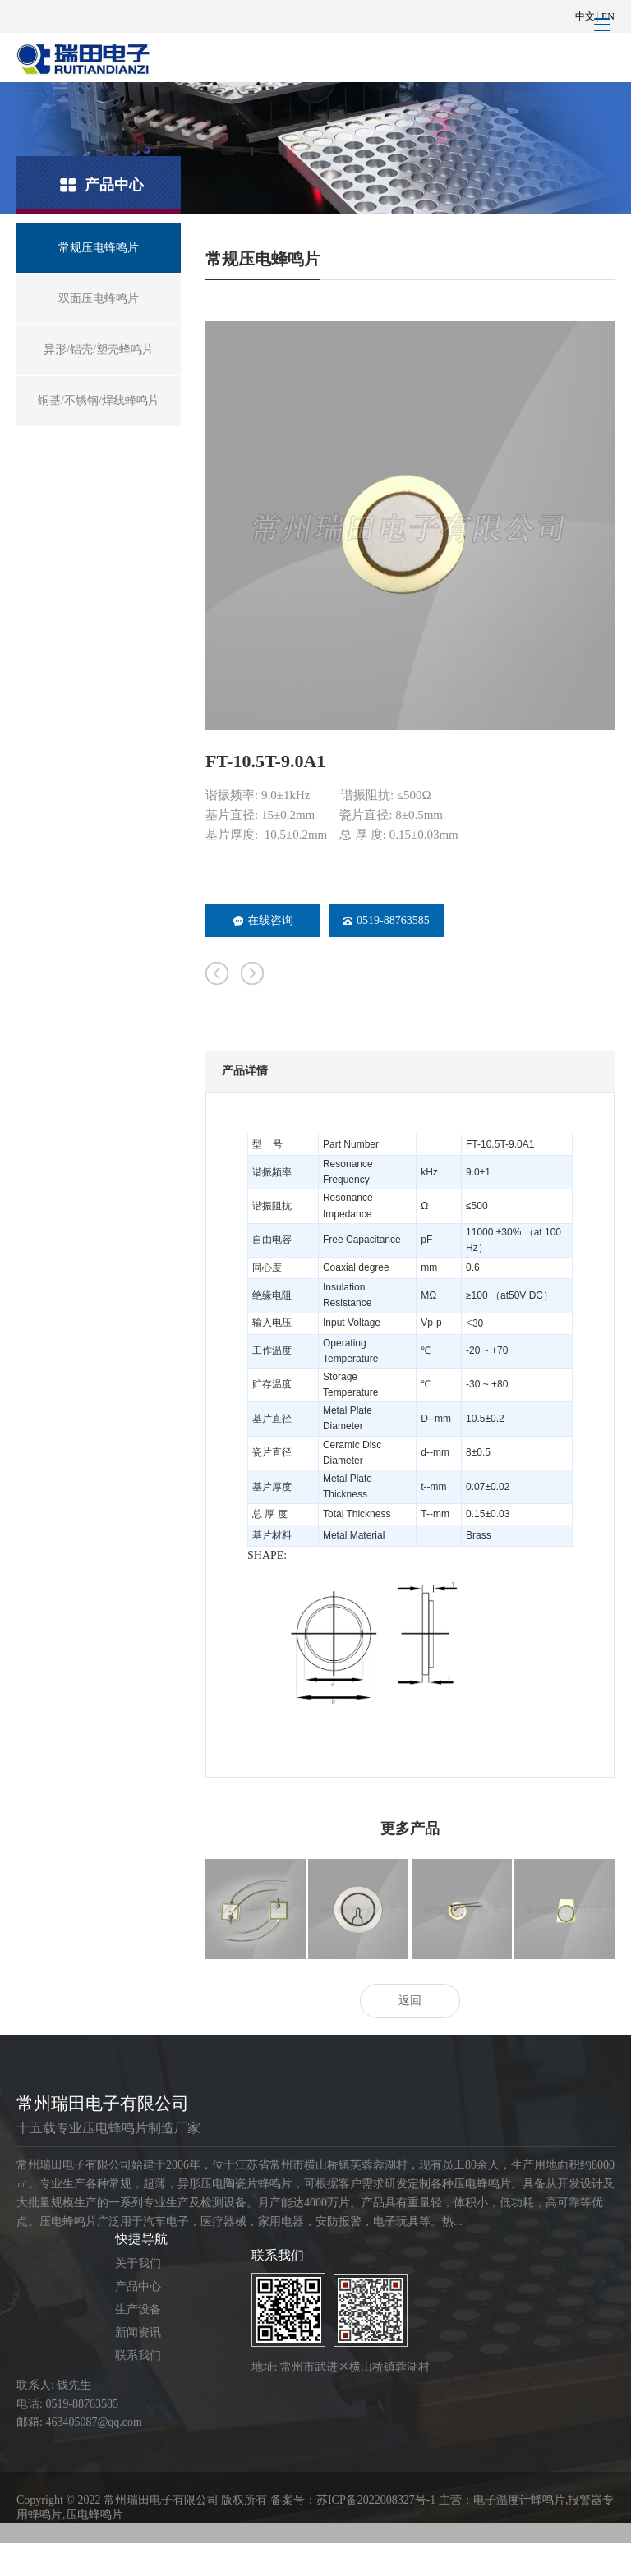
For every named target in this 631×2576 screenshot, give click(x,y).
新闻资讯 (138, 2332)
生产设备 (138, 2309)
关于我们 (138, 2263)
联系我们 (138, 2355)
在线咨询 (263, 920)
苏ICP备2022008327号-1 (375, 2500)
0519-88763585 (386, 920)
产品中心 (138, 2286)
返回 (409, 2000)
